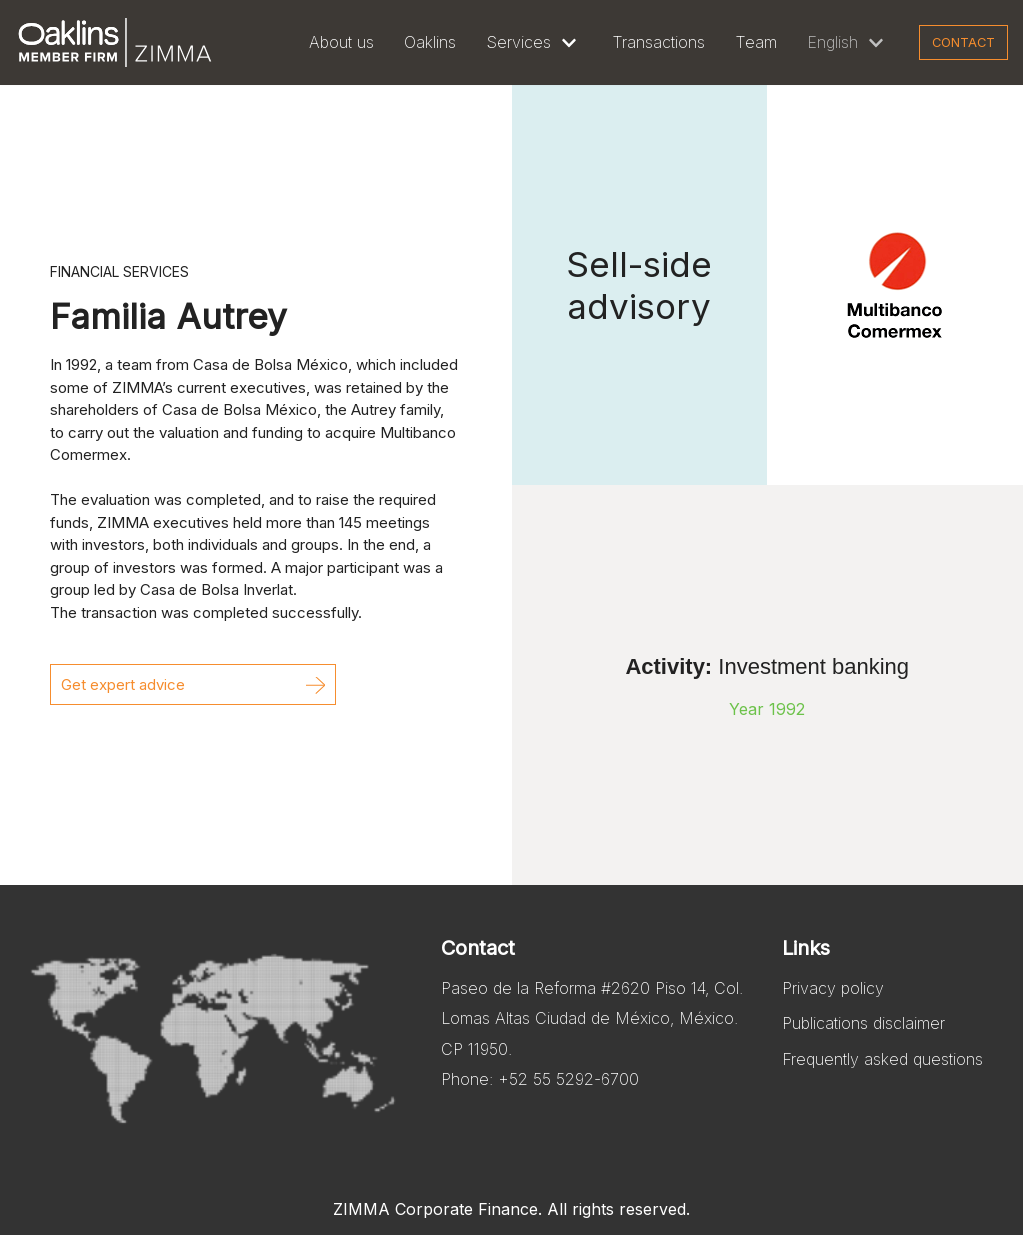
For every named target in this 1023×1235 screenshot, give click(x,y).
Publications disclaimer (863, 1023)
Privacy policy (833, 988)
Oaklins (430, 42)
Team (756, 42)
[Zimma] (115, 42)
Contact (963, 42)
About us (341, 42)
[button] (193, 684)
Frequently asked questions (882, 1059)
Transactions (658, 42)
